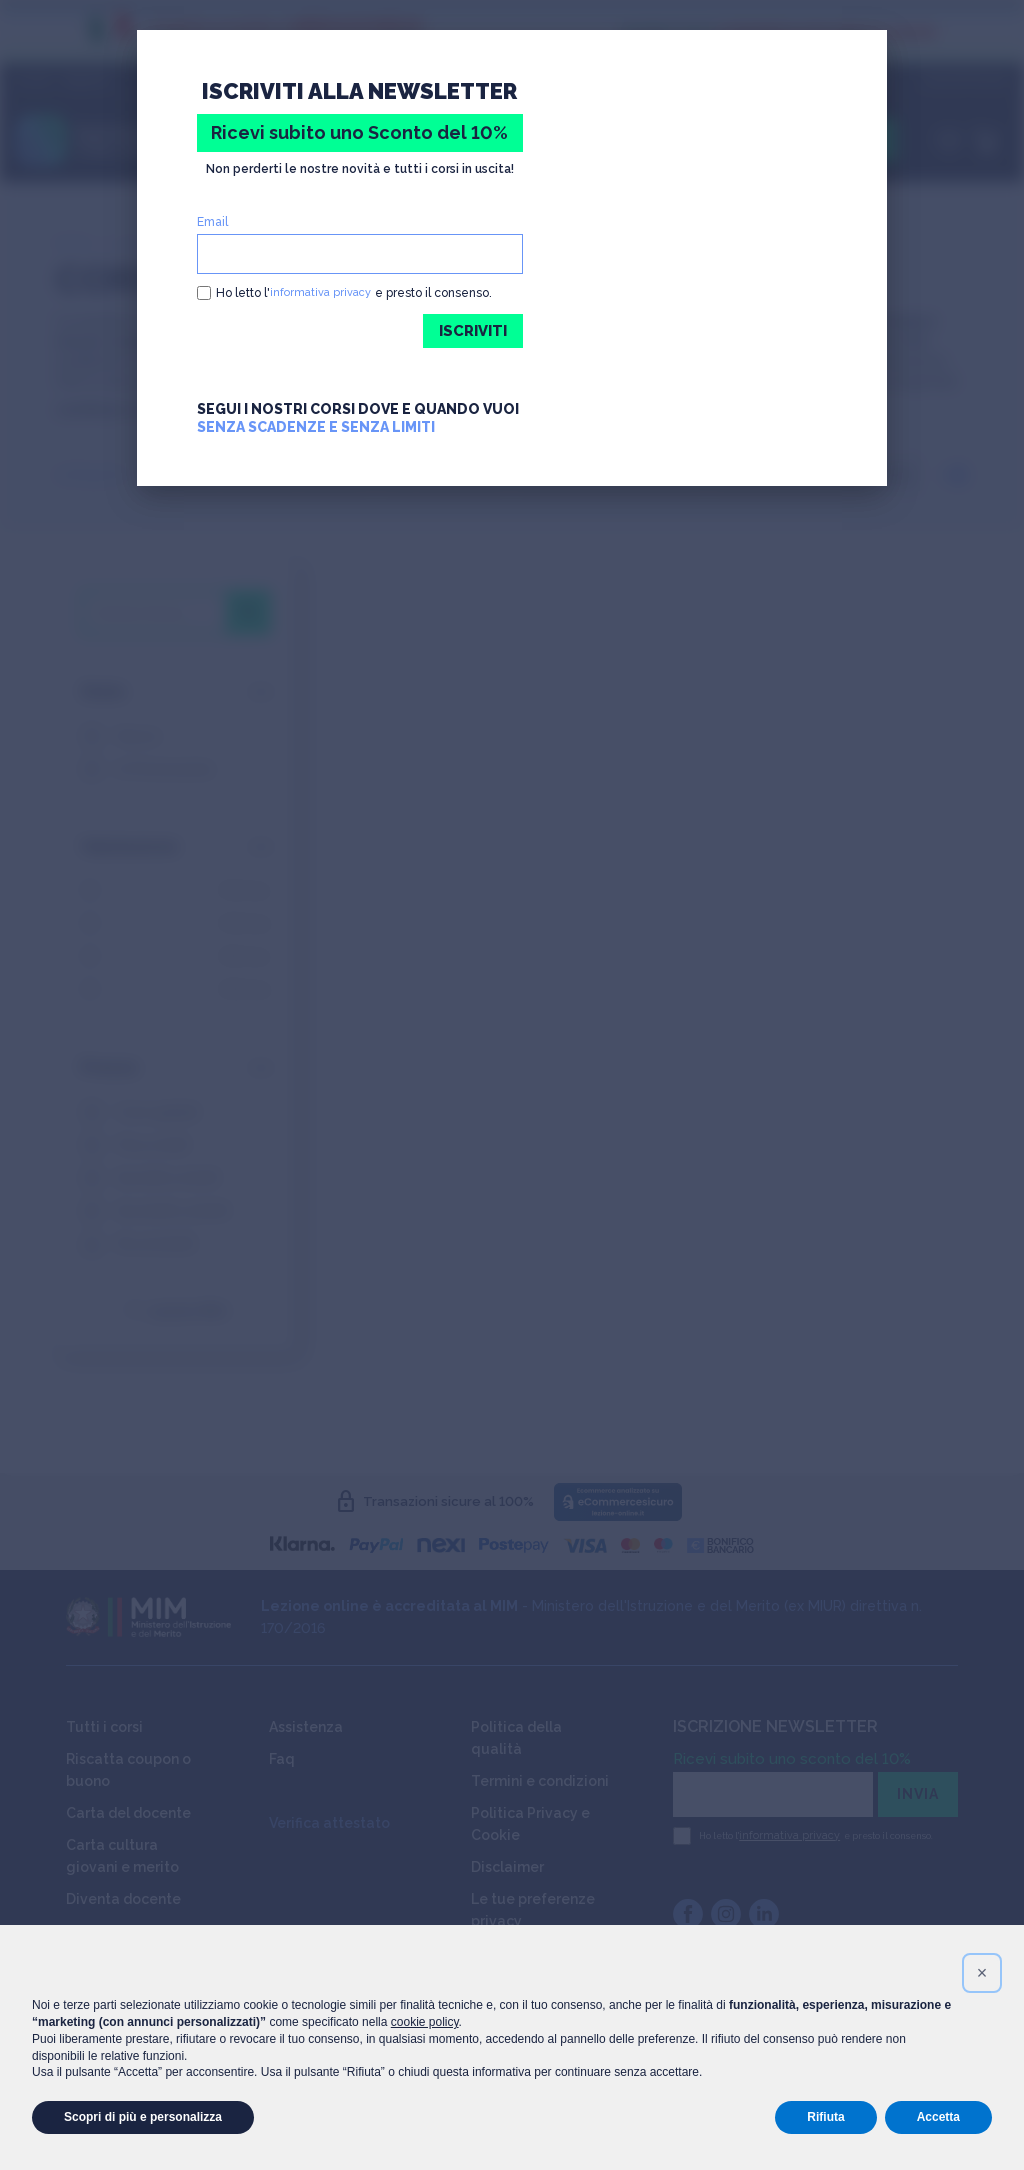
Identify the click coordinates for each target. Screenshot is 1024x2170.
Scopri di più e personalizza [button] (143, 2117)
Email (212, 222)
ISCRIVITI (469, 331)
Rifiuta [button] (825, 2117)
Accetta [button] (938, 2117)
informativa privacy (323, 293)
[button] (982, 1973)
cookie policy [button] (425, 2022)
